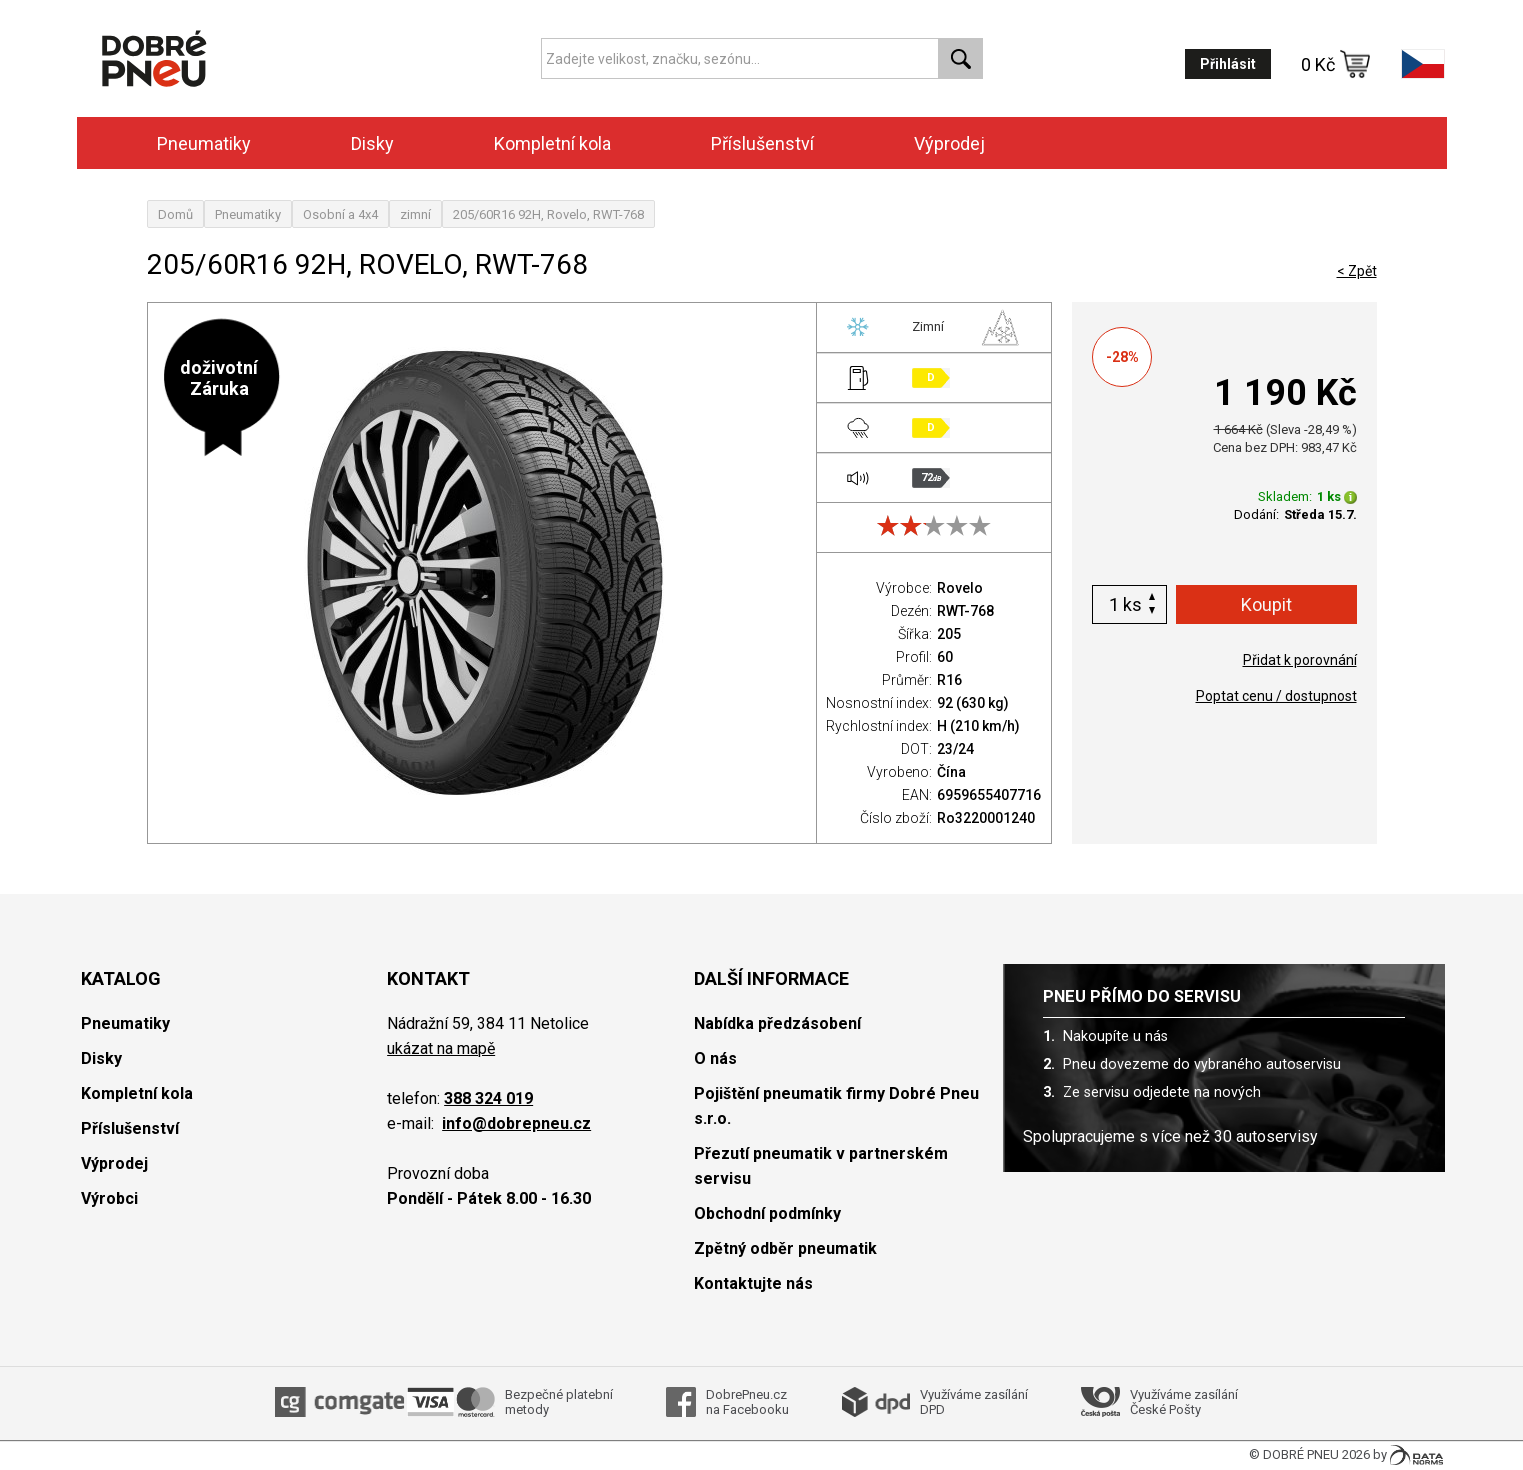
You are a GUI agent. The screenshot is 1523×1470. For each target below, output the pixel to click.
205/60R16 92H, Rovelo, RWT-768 (548, 214)
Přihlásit (1228, 64)
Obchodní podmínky (767, 1213)
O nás (715, 1058)
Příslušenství (762, 143)
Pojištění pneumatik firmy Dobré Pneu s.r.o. (836, 1106)
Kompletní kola (552, 143)
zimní (415, 214)
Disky (372, 143)
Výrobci (109, 1198)
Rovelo (960, 588)
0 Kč (1336, 64)
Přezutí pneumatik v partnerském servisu (821, 1166)
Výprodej (949, 143)
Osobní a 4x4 (340, 214)
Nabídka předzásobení (777, 1023)
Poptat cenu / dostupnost (1276, 696)
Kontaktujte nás (753, 1283)
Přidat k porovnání (1300, 660)
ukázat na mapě (441, 1048)
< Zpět (1357, 271)
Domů (175, 214)
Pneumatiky (204, 143)
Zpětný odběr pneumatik (785, 1248)
